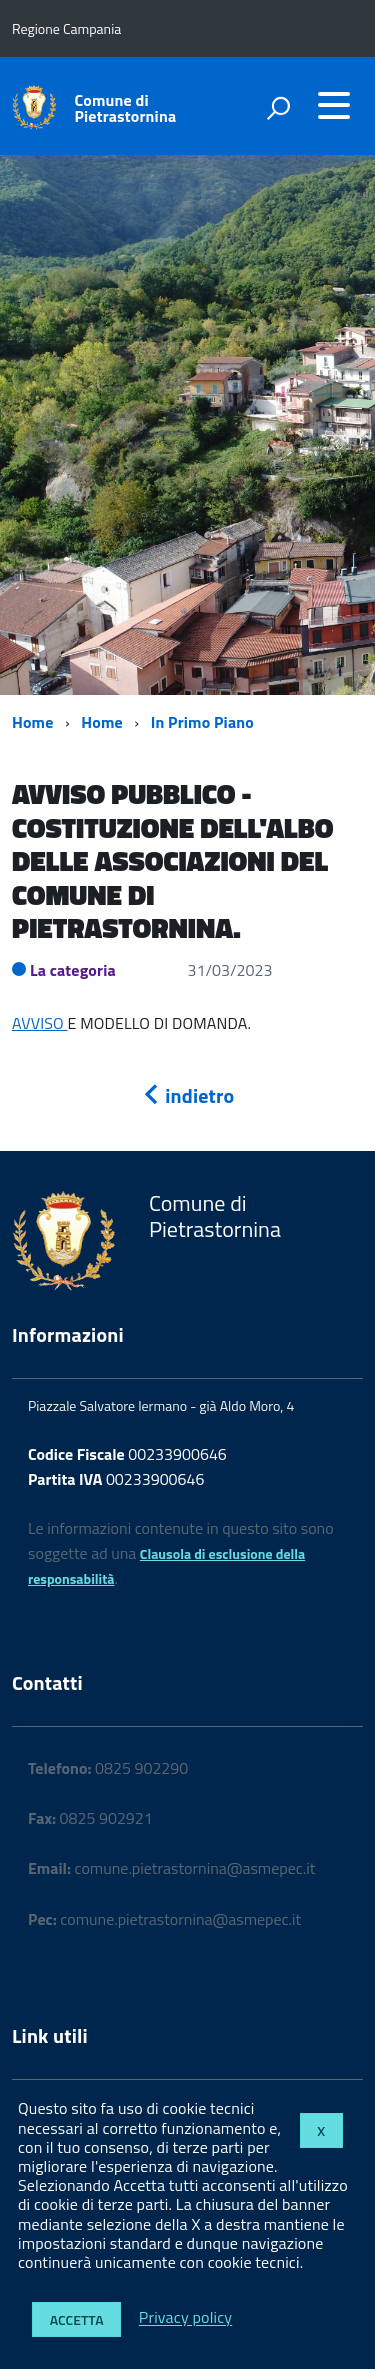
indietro (188, 1095)
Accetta (77, 2319)
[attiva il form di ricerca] (278, 108)
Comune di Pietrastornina (126, 108)
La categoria (73, 970)
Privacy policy (185, 2318)
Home (32, 722)
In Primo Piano (202, 722)
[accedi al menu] (334, 105)
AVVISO (40, 1023)
